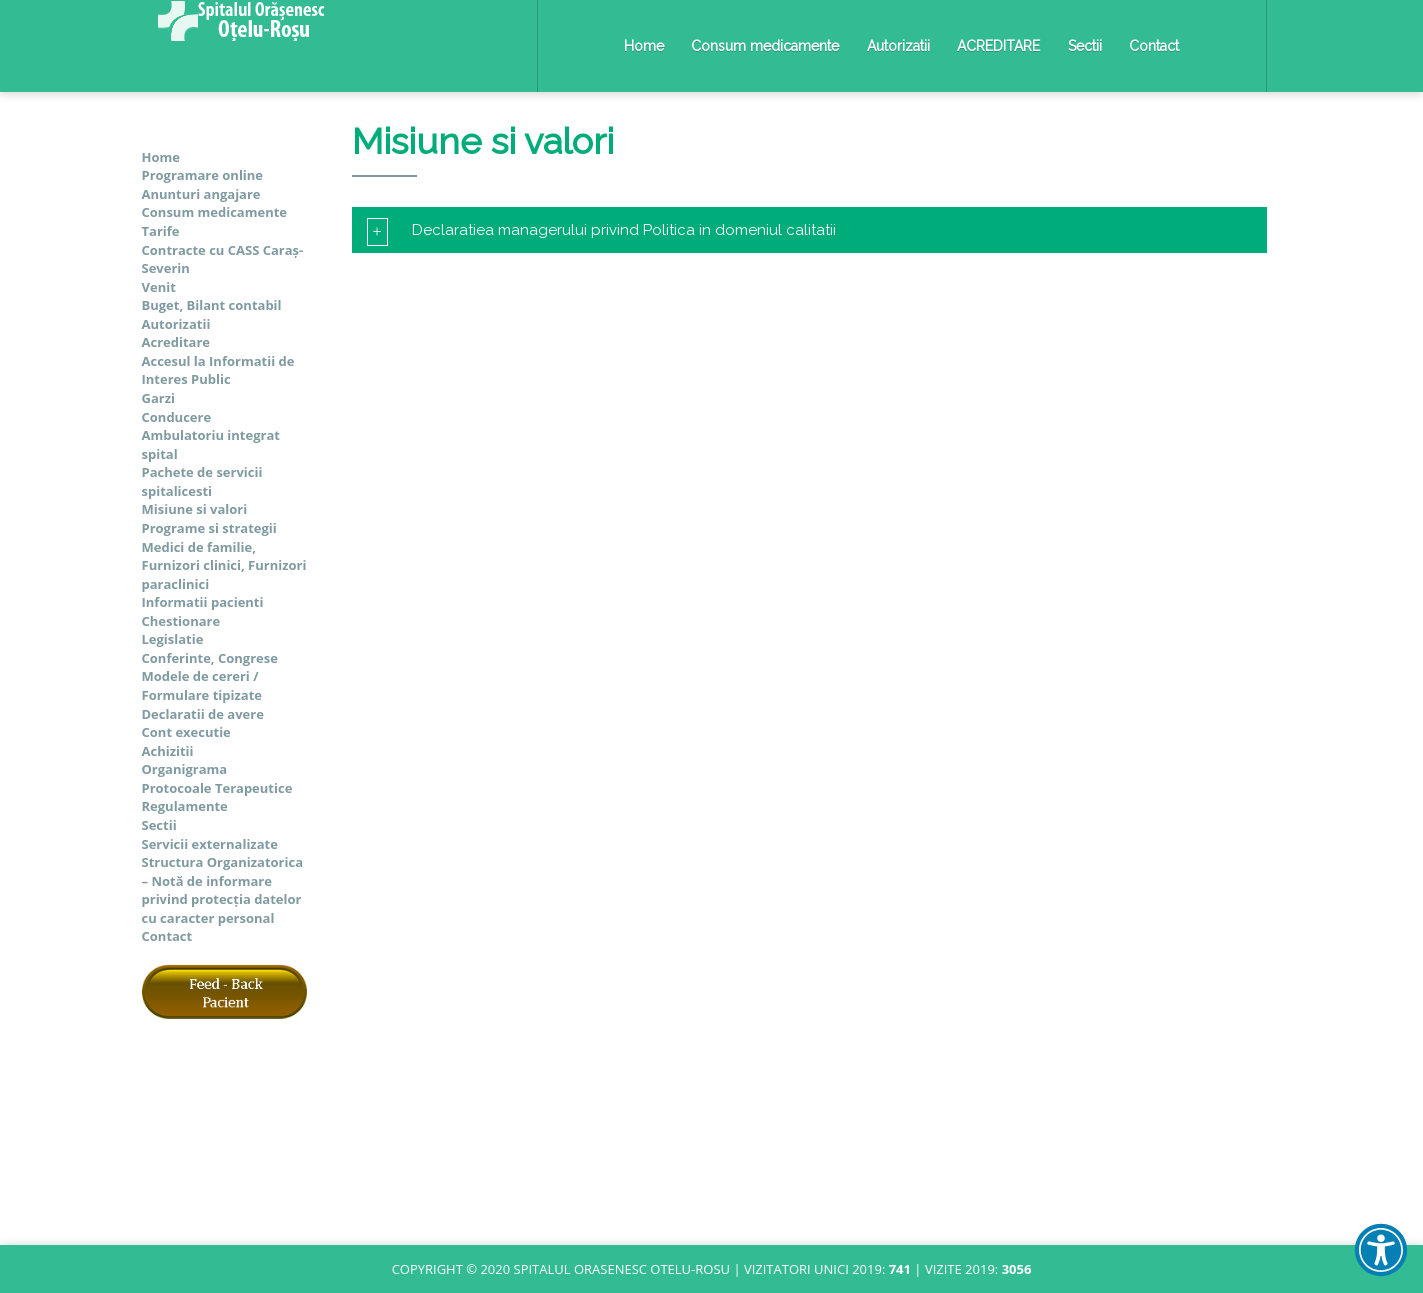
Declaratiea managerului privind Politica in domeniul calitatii (601, 230)
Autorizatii (898, 46)
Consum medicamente (765, 46)
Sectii (1085, 46)
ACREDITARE (998, 46)
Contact (1154, 46)
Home (644, 46)
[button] (1381, 1250)
